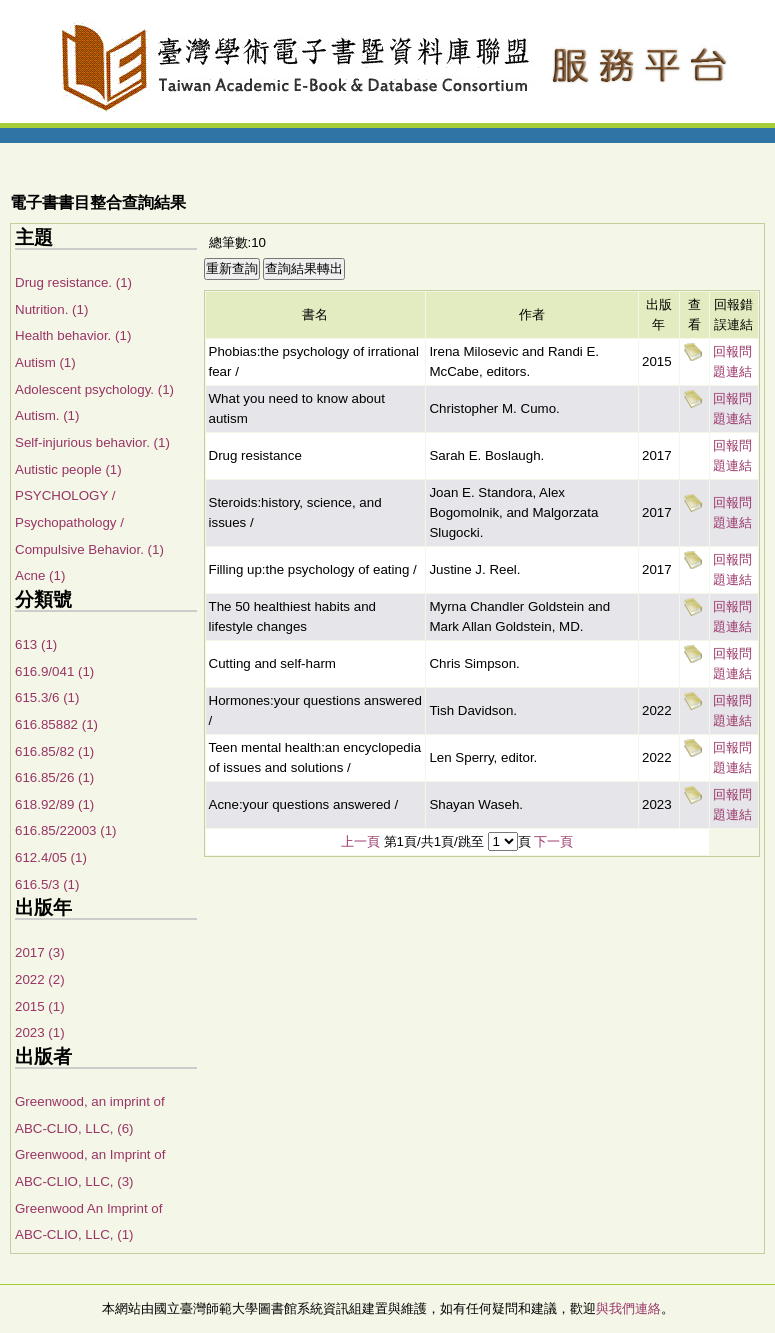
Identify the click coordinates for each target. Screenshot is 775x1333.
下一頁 (553, 841)
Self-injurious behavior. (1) (92, 442)
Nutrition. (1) (51, 309)
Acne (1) (40, 575)
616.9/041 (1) (54, 671)
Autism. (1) (47, 415)
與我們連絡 (628, 1308)
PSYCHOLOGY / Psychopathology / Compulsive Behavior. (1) (89, 522)
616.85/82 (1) (54, 751)
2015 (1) (40, 1006)
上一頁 (360, 841)
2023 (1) (40, 1032)
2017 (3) (40, 952)
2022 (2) (40, 979)
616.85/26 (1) (54, 777)
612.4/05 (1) (51, 857)
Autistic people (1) (68, 469)
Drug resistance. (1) (73, 282)
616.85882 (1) (56, 724)
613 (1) (36, 644)
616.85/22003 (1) (66, 830)
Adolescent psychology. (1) (94, 389)
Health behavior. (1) (73, 335)
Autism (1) (45, 362)
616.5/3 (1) (47, 884)
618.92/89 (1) (54, 804)
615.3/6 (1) (47, 697)
